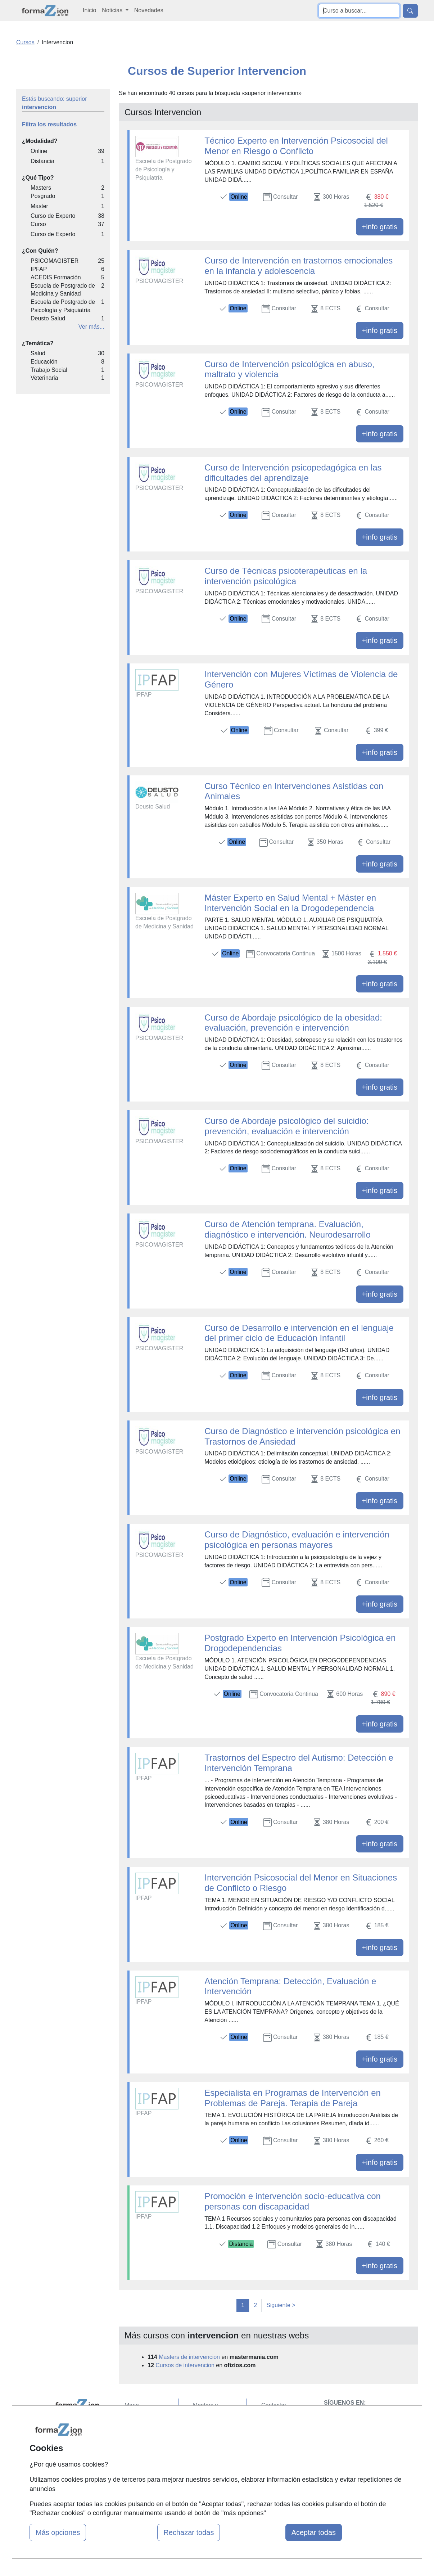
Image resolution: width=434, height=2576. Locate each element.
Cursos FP (206, 2427)
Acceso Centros (145, 2461)
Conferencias (210, 2441)
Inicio (89, 10)
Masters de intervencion (189, 2357)
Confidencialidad (282, 2419)
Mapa (132, 2405)
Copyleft (271, 2447)
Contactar (273, 2405)
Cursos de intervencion (184, 2365)
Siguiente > (280, 2305)
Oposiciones (209, 2477)
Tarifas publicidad (147, 2433)
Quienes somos (144, 2419)
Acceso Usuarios (146, 2447)
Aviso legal (275, 2433)
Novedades (148, 10)
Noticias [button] (113, 10)
